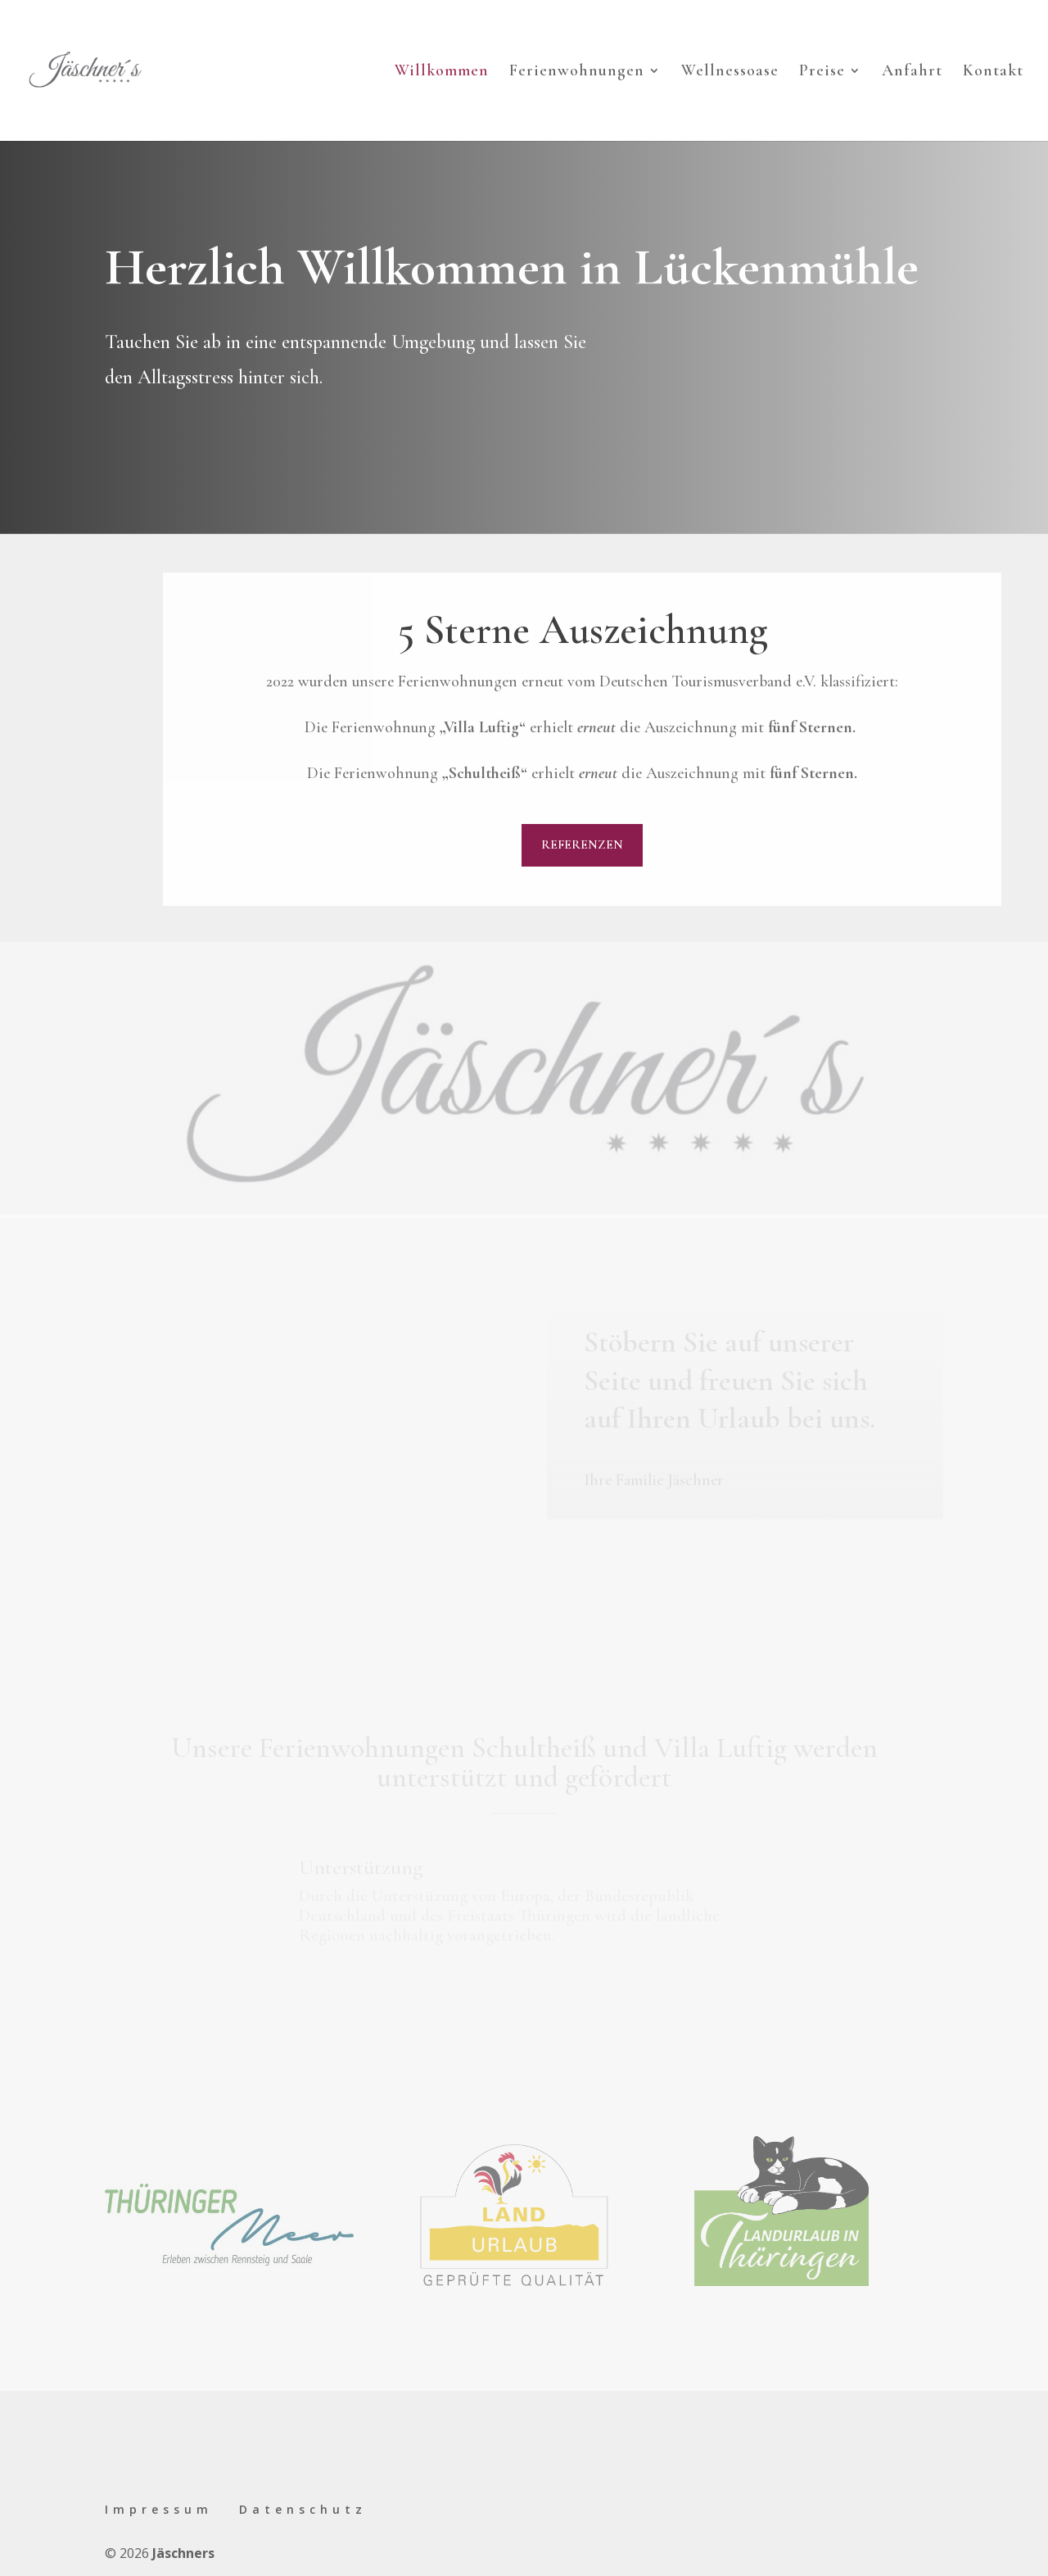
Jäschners (183, 2553)
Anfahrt (912, 72)
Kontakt (993, 72)
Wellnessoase (730, 72)
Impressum (159, 2509)
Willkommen (442, 72)
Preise (822, 72)
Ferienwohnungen (576, 72)
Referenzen (582, 844)
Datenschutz (303, 2509)
